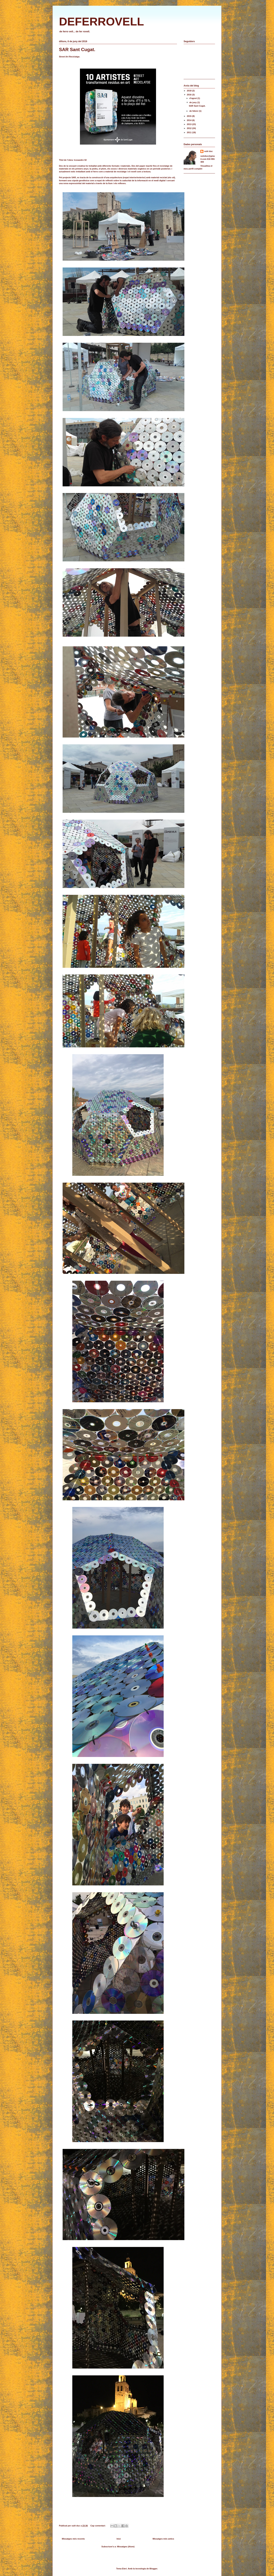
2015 (189, 116)
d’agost (193, 98)
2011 (189, 132)
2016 (189, 94)
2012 (189, 128)
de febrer (194, 111)
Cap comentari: (98, 2526)
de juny (193, 102)
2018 (189, 90)
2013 (189, 124)
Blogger (153, 2568)
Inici (119, 2539)
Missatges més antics (163, 2539)
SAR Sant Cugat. (77, 49)
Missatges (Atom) (126, 2546)
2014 (189, 120)
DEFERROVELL (101, 21)
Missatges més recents (73, 2539)
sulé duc (208, 151)
